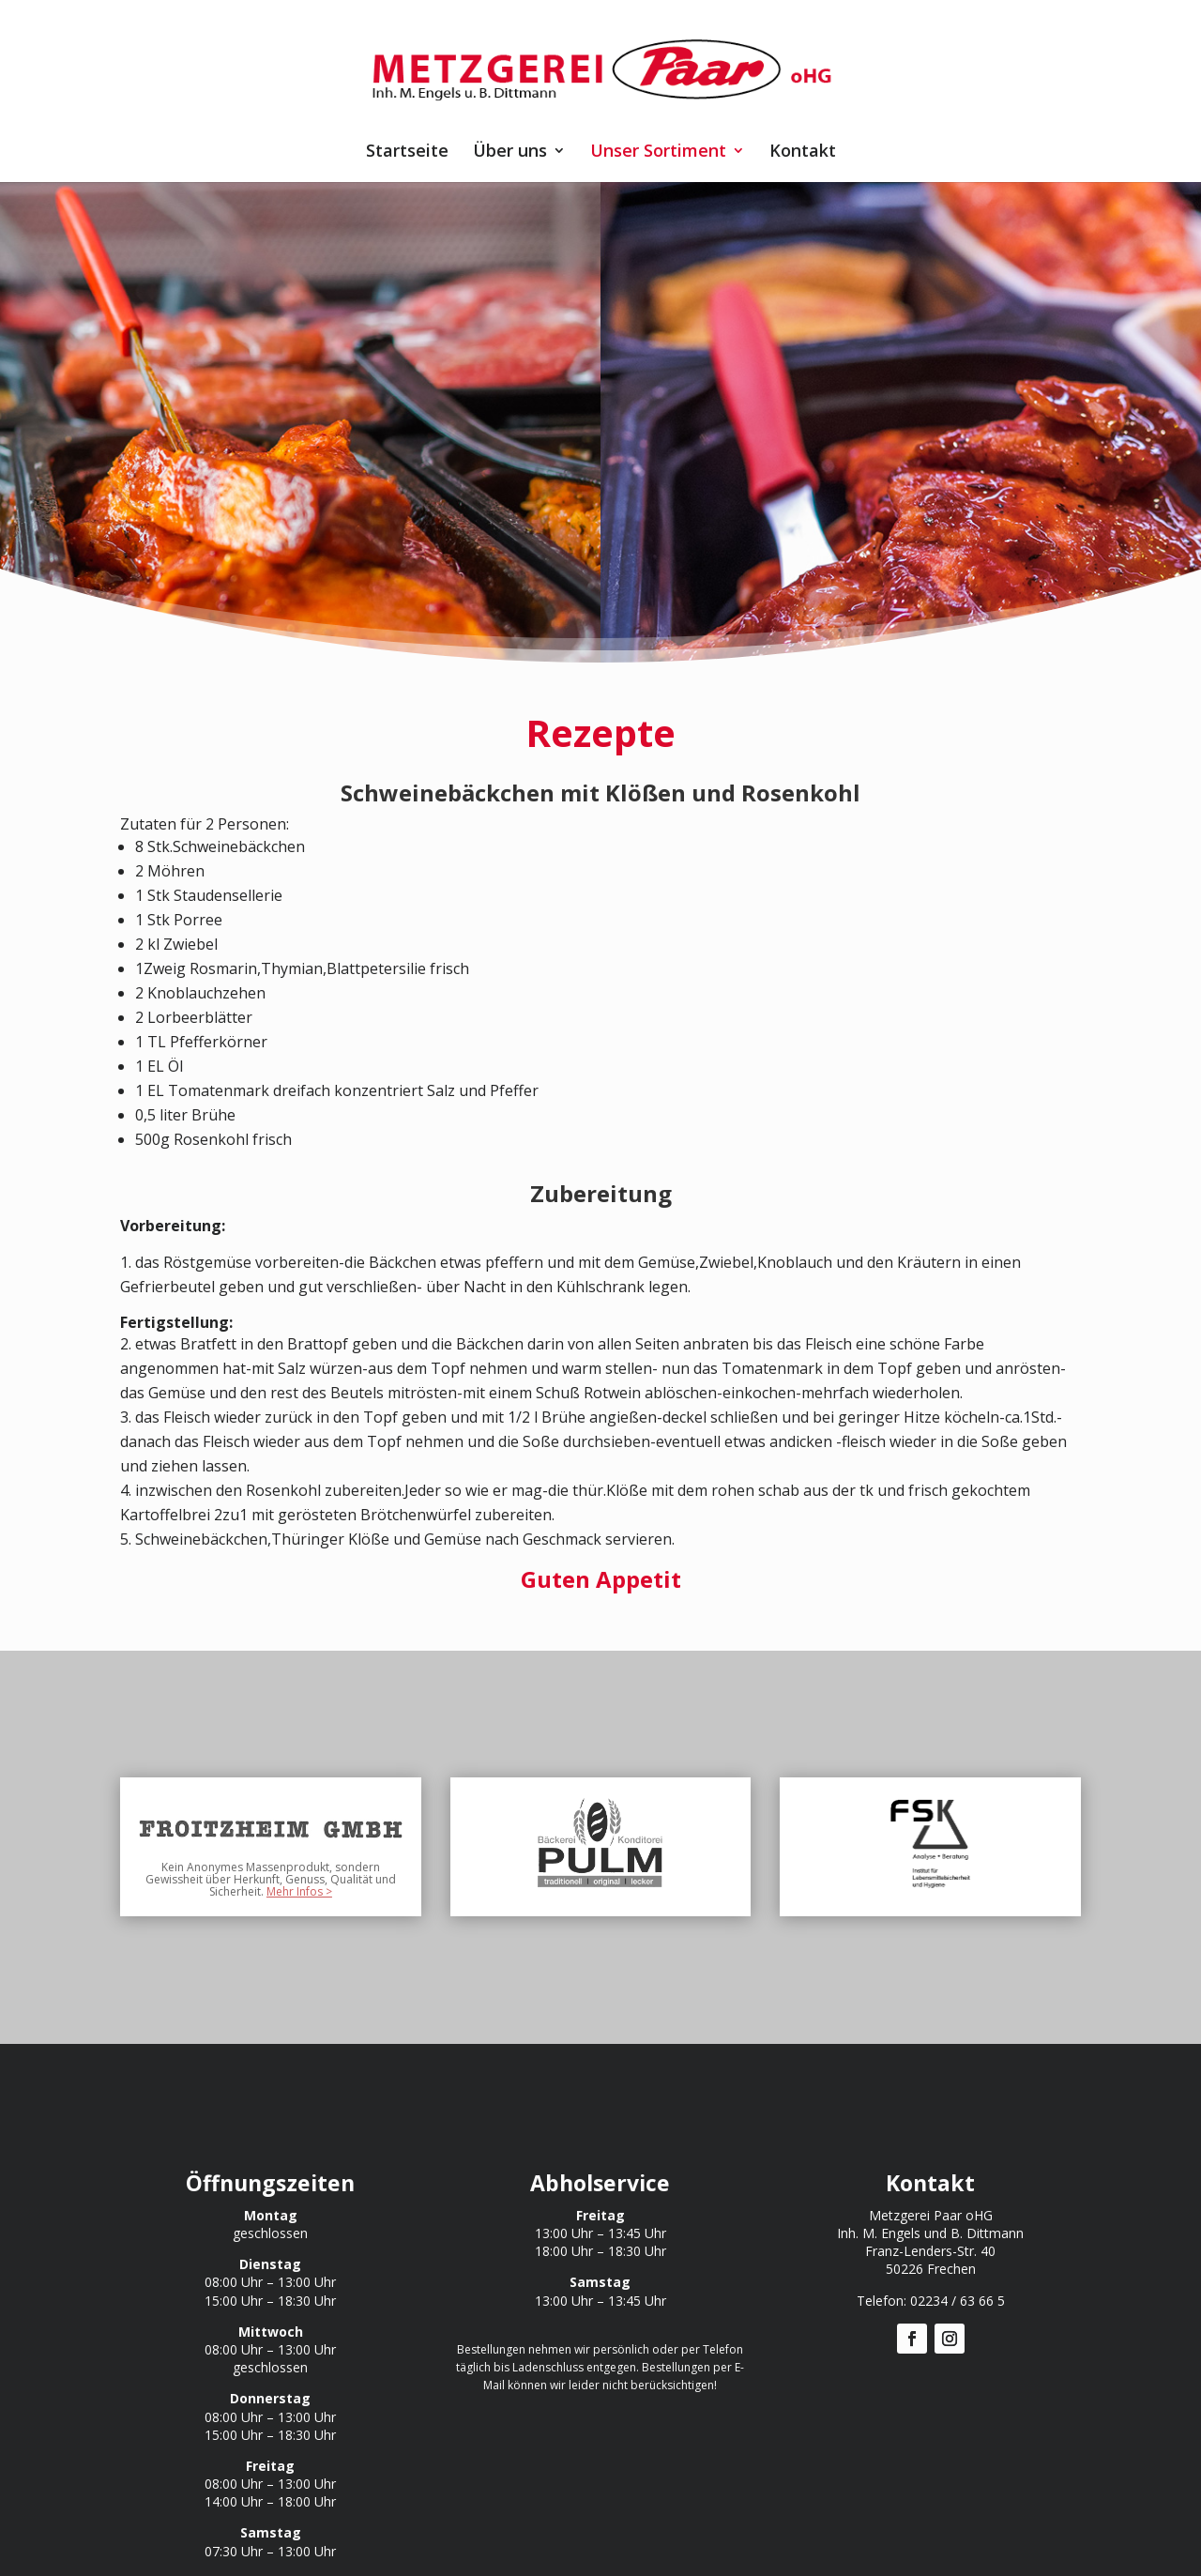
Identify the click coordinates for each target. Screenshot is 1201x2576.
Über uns (510, 152)
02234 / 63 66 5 (957, 2300)
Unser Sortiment (658, 152)
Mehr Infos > (299, 1891)
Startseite (407, 152)
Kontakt (802, 152)
